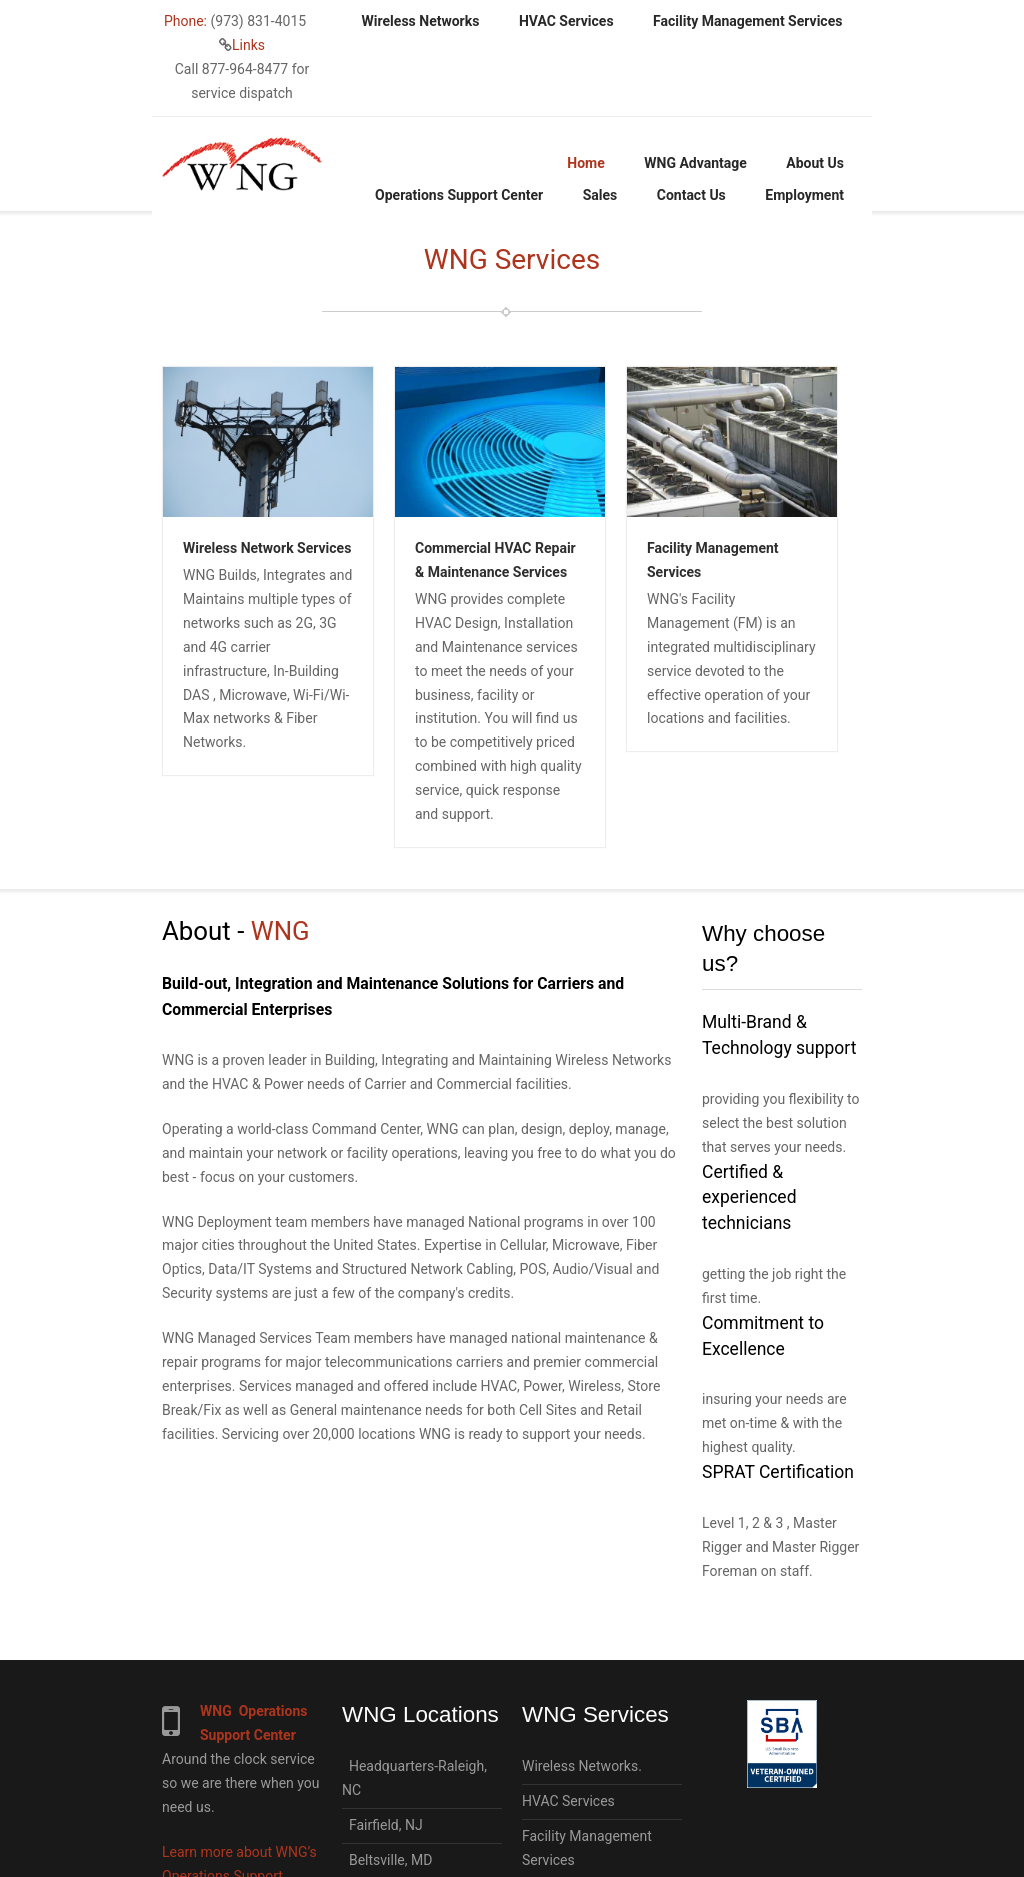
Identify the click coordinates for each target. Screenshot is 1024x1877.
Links (248, 45)
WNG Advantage (695, 163)
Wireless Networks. (582, 1766)
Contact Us (691, 195)
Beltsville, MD (387, 1860)
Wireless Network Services (267, 548)
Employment (804, 195)
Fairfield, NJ (382, 1825)
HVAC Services (566, 21)
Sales (600, 195)
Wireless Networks (421, 21)
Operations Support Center (459, 195)
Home (585, 163)
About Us (815, 163)
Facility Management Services (747, 21)
